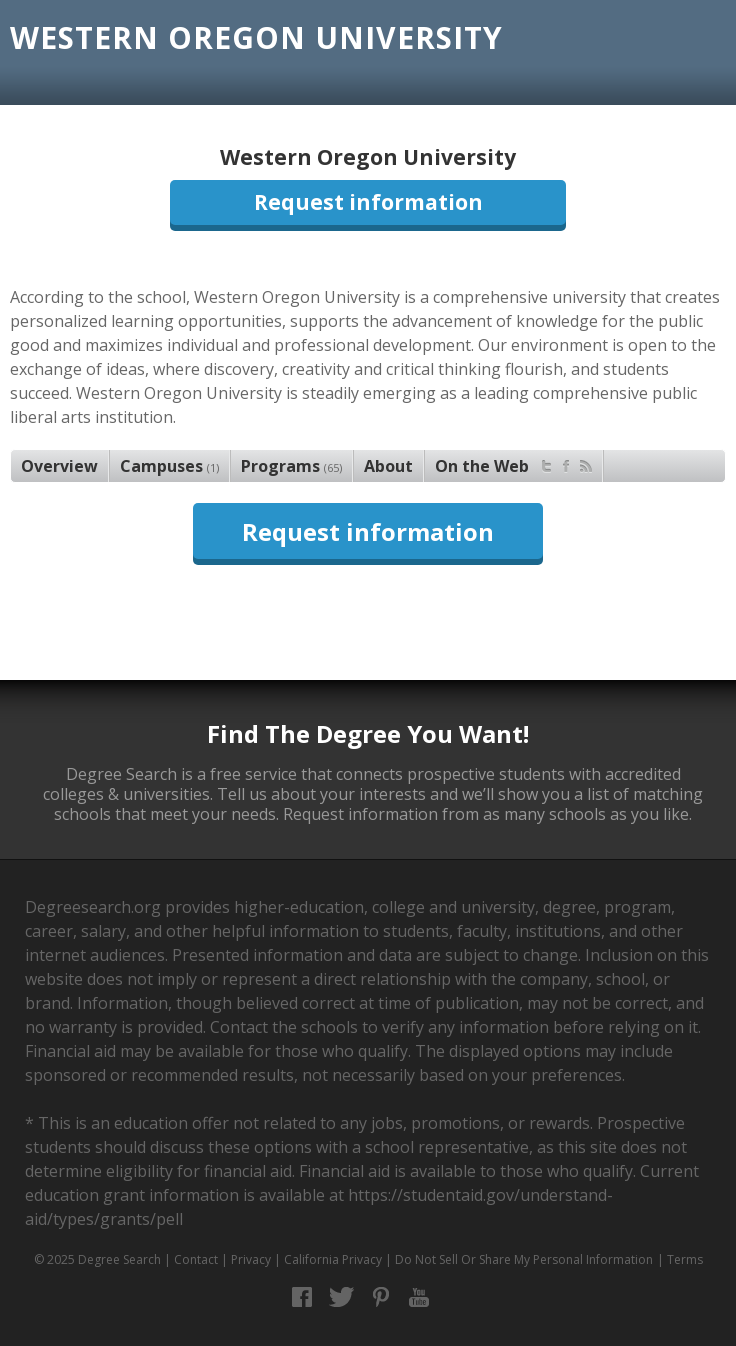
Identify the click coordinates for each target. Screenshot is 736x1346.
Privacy (251, 1259)
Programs (291, 466)
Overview (59, 466)
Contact (196, 1259)
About (388, 466)
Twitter (341, 1297)
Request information (368, 202)
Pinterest (380, 1297)
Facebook (302, 1297)
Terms (685, 1259)
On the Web (513, 463)
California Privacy (333, 1259)
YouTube (419, 1297)
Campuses (169, 466)
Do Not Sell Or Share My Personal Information (524, 1259)
